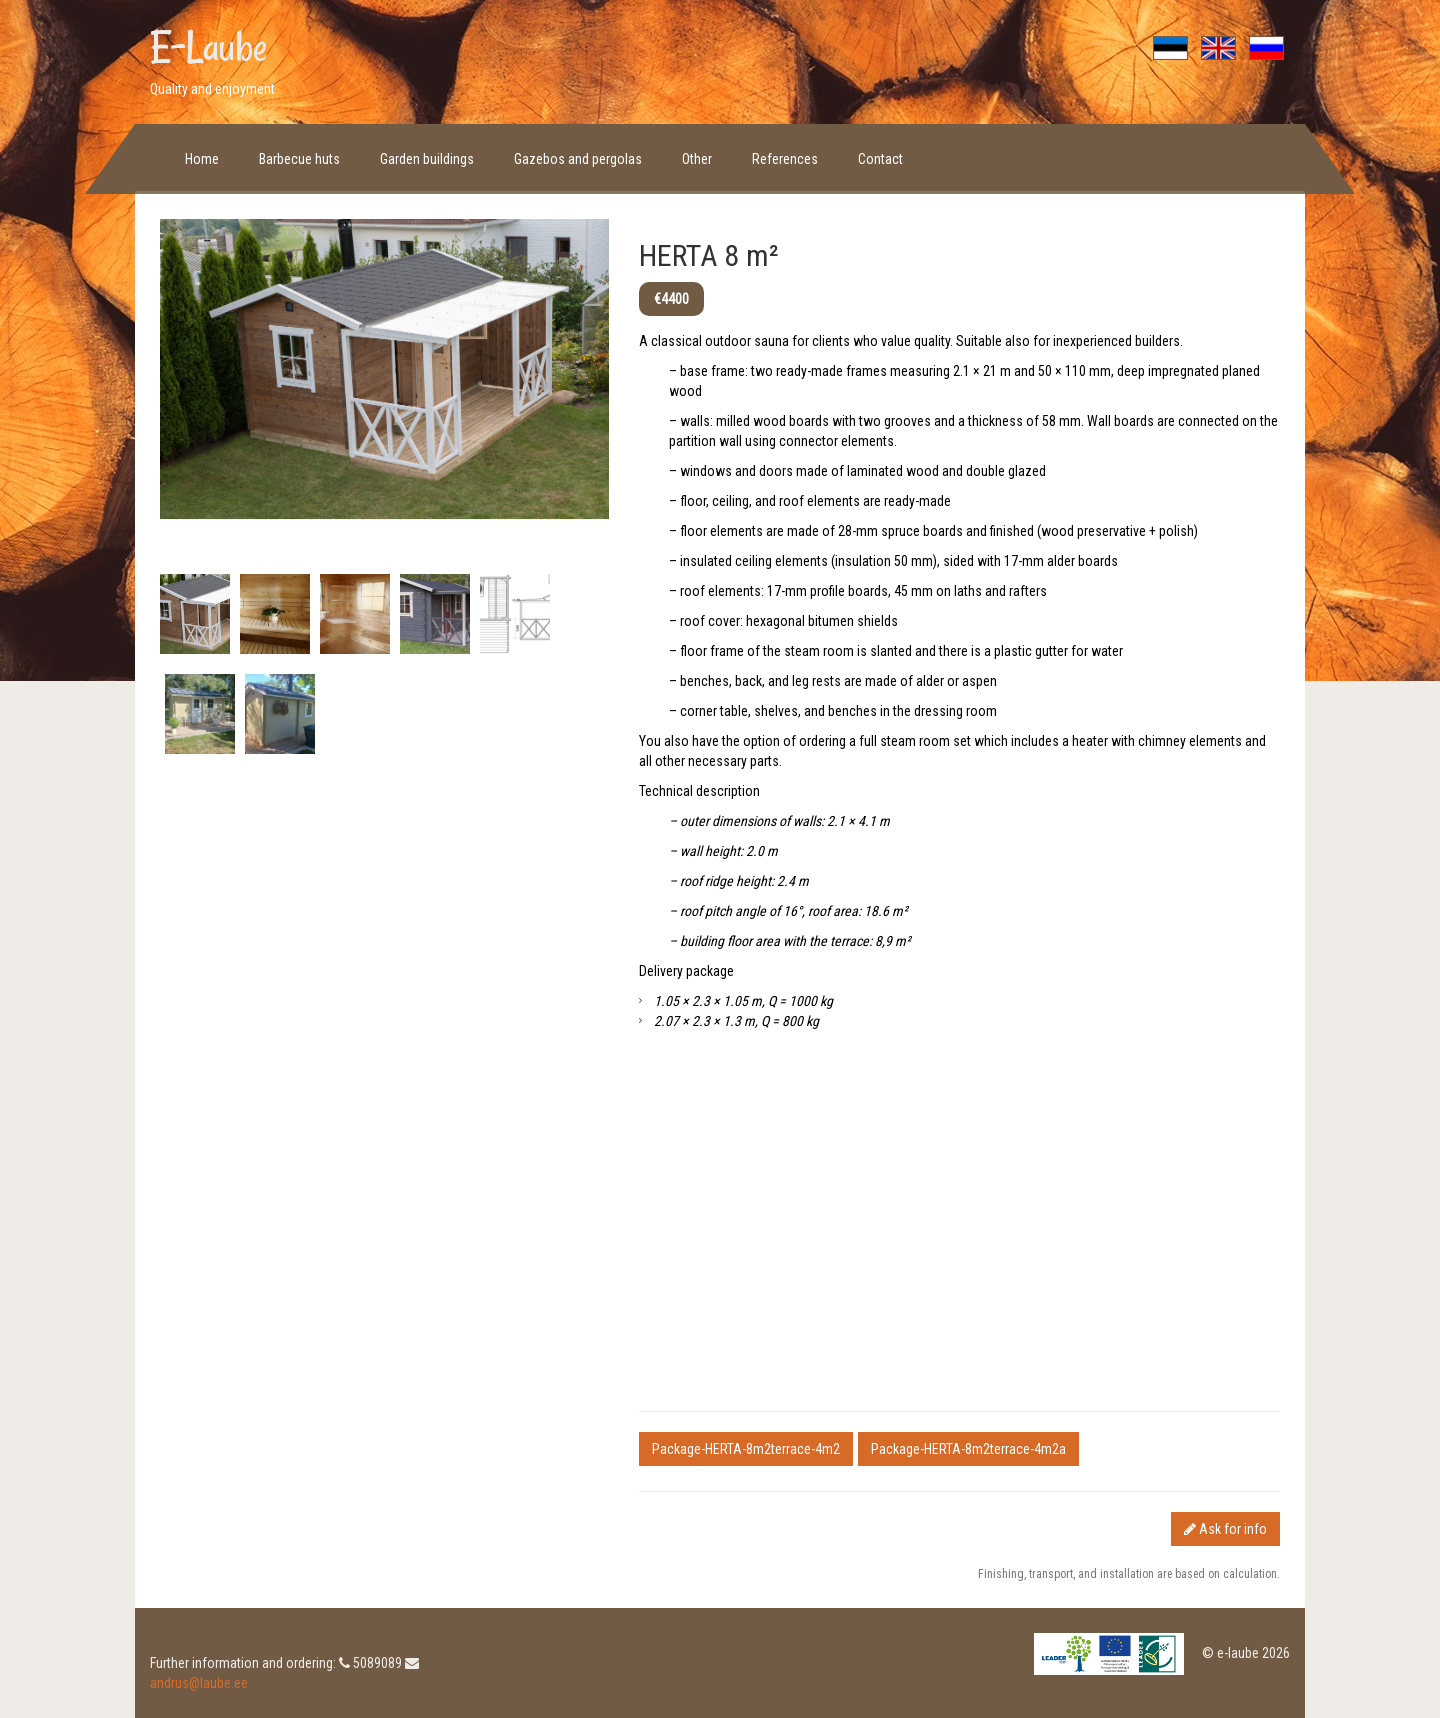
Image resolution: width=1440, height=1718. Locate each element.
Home (202, 159)
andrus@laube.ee (199, 1683)
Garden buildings (427, 159)
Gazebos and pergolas (578, 159)
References (785, 159)
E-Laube (209, 47)
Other (697, 159)
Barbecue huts (299, 159)
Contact (880, 159)
